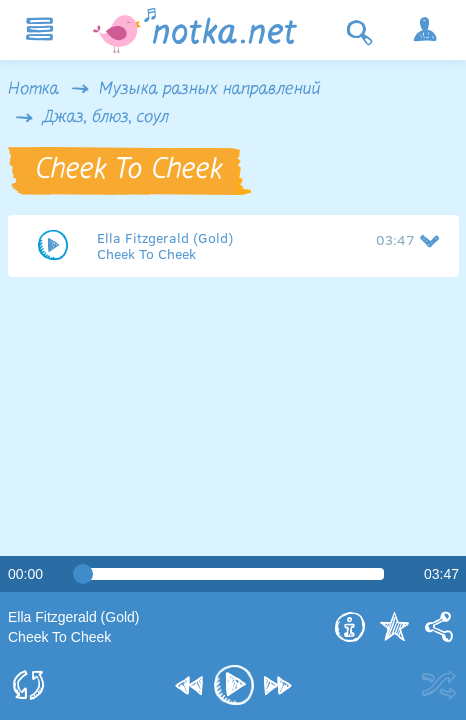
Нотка (33, 90)
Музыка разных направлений (210, 90)
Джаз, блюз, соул (106, 118)
